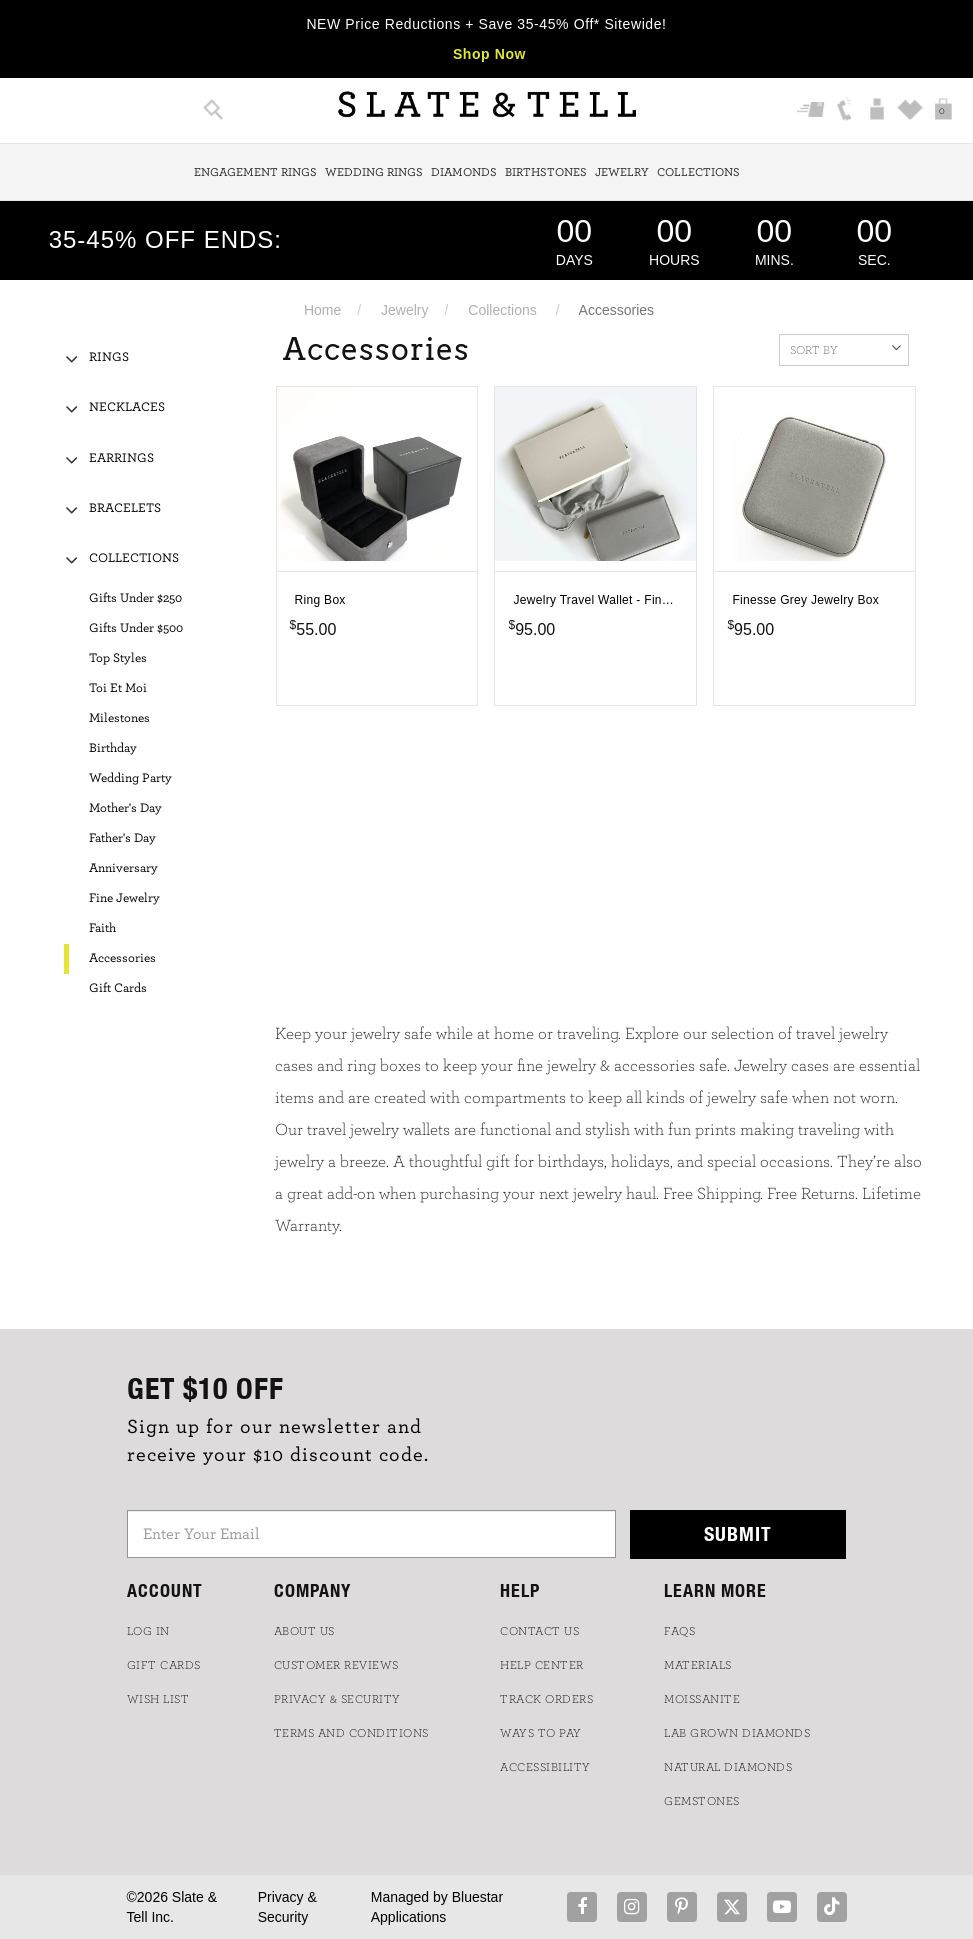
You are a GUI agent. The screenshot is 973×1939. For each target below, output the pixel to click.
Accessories (122, 958)
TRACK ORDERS (546, 1699)
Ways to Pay (541, 1733)
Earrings (121, 458)
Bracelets (125, 508)
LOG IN (148, 1631)
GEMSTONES (702, 1801)
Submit (738, 1533)
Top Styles (118, 658)
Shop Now (489, 54)
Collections (698, 172)
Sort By (845, 348)
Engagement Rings (255, 172)
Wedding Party (130, 778)
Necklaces (127, 407)
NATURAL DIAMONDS (728, 1767)
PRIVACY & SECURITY (337, 1699)
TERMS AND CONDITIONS (351, 1733)
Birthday (113, 748)
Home (322, 310)
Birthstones (546, 172)
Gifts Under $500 (136, 628)
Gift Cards (118, 988)
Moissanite (702, 1699)
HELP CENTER (542, 1665)
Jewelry (622, 172)
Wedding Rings (374, 172)
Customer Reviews (336, 1665)
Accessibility (545, 1767)
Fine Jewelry (124, 898)
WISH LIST (158, 1699)
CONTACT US (539, 1631)
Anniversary (123, 868)
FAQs (679, 1631)
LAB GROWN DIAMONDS (737, 1733)
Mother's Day (125, 808)
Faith (102, 928)
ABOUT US (304, 1631)
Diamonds (464, 172)
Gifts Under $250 (135, 598)
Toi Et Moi (118, 688)
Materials (698, 1665)
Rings (109, 357)
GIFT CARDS (164, 1665)
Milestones (119, 718)
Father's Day (122, 838)
